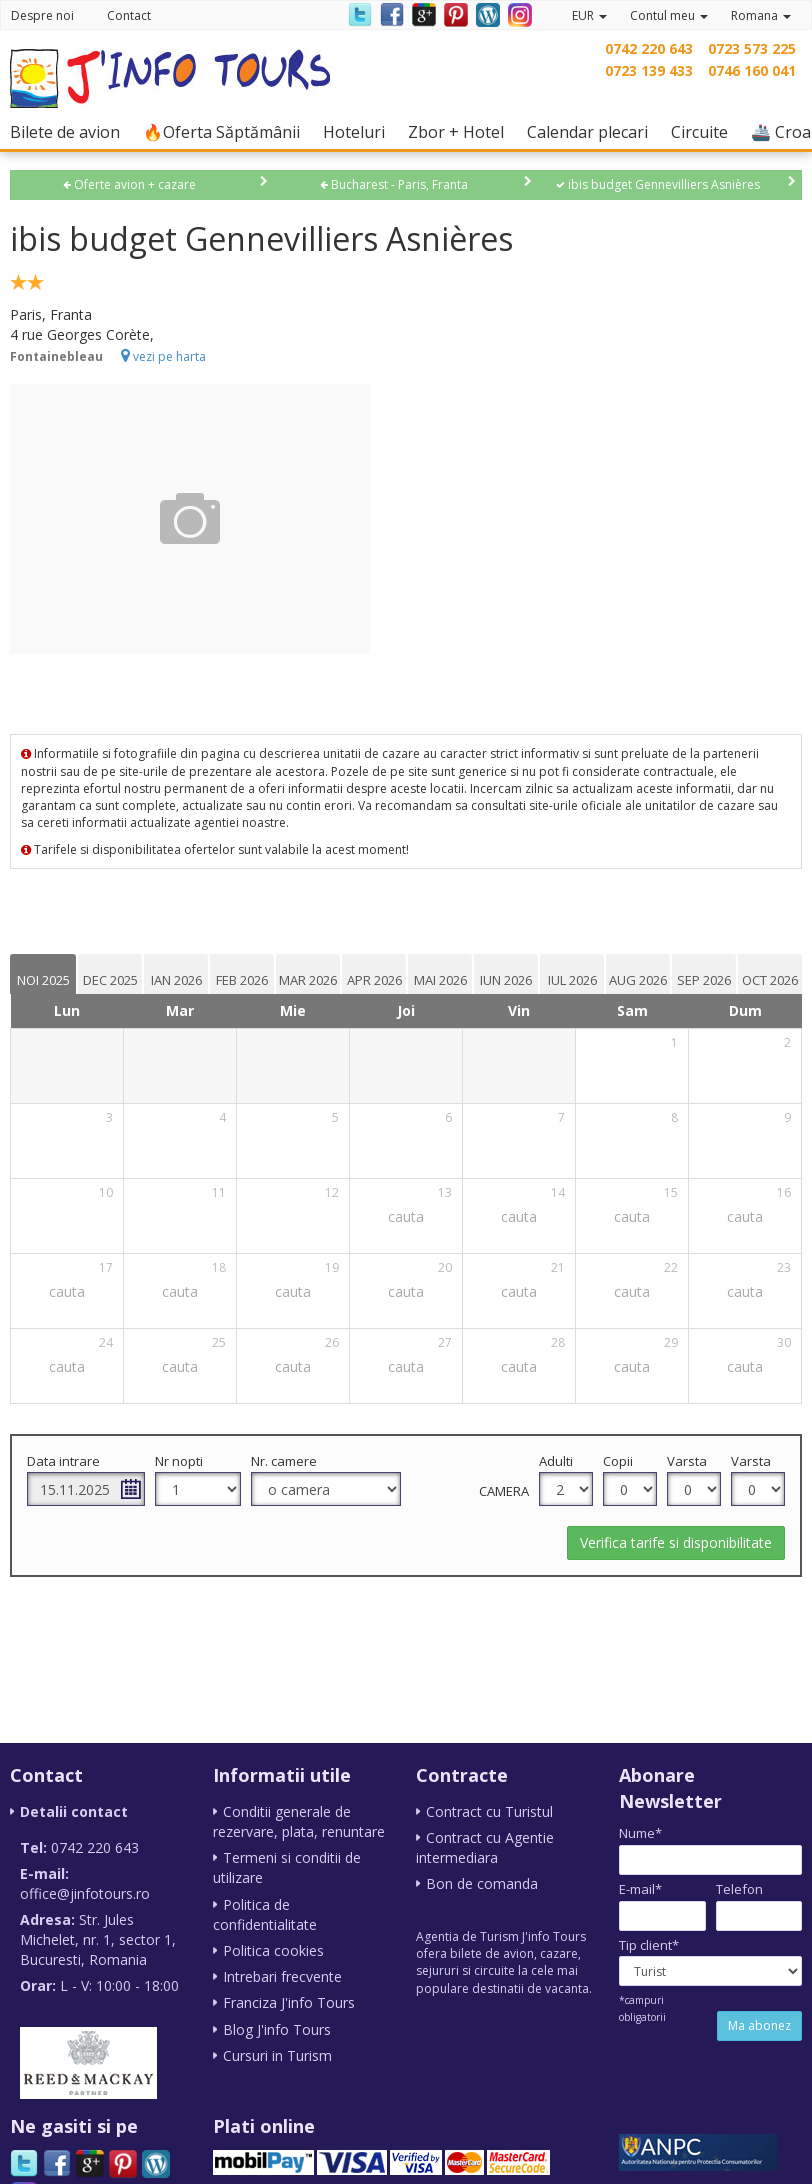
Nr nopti (179, 1461)
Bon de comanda (482, 1883)
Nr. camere (284, 1461)
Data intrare (63, 1461)
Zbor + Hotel (461, 131)
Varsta (687, 1461)
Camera (504, 1491)
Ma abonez (759, 2025)
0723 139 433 (649, 70)
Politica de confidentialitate (265, 1913)
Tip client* (649, 1945)
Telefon (739, 1889)
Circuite (704, 131)
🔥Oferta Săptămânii (226, 131)
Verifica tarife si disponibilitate (676, 1542)
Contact (129, 15)
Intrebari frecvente (282, 1975)
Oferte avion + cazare (129, 184)
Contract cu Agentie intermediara (485, 1847)
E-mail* (640, 1889)
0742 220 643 (649, 48)
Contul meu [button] (669, 15)
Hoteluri (359, 131)
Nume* (640, 1833)
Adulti (556, 1461)
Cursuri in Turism (277, 2053)
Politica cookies (273, 1949)
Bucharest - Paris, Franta (394, 184)
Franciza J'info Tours (289, 2001)
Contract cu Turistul (489, 1811)
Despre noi (42, 15)
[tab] (43, 974)
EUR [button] (589, 15)
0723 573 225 (752, 48)
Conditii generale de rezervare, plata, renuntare (299, 1821)
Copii (618, 1461)
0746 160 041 (752, 70)
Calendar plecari (592, 131)
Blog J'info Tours (277, 2027)
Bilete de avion (70, 131)
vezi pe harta (163, 356)
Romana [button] (761, 15)
